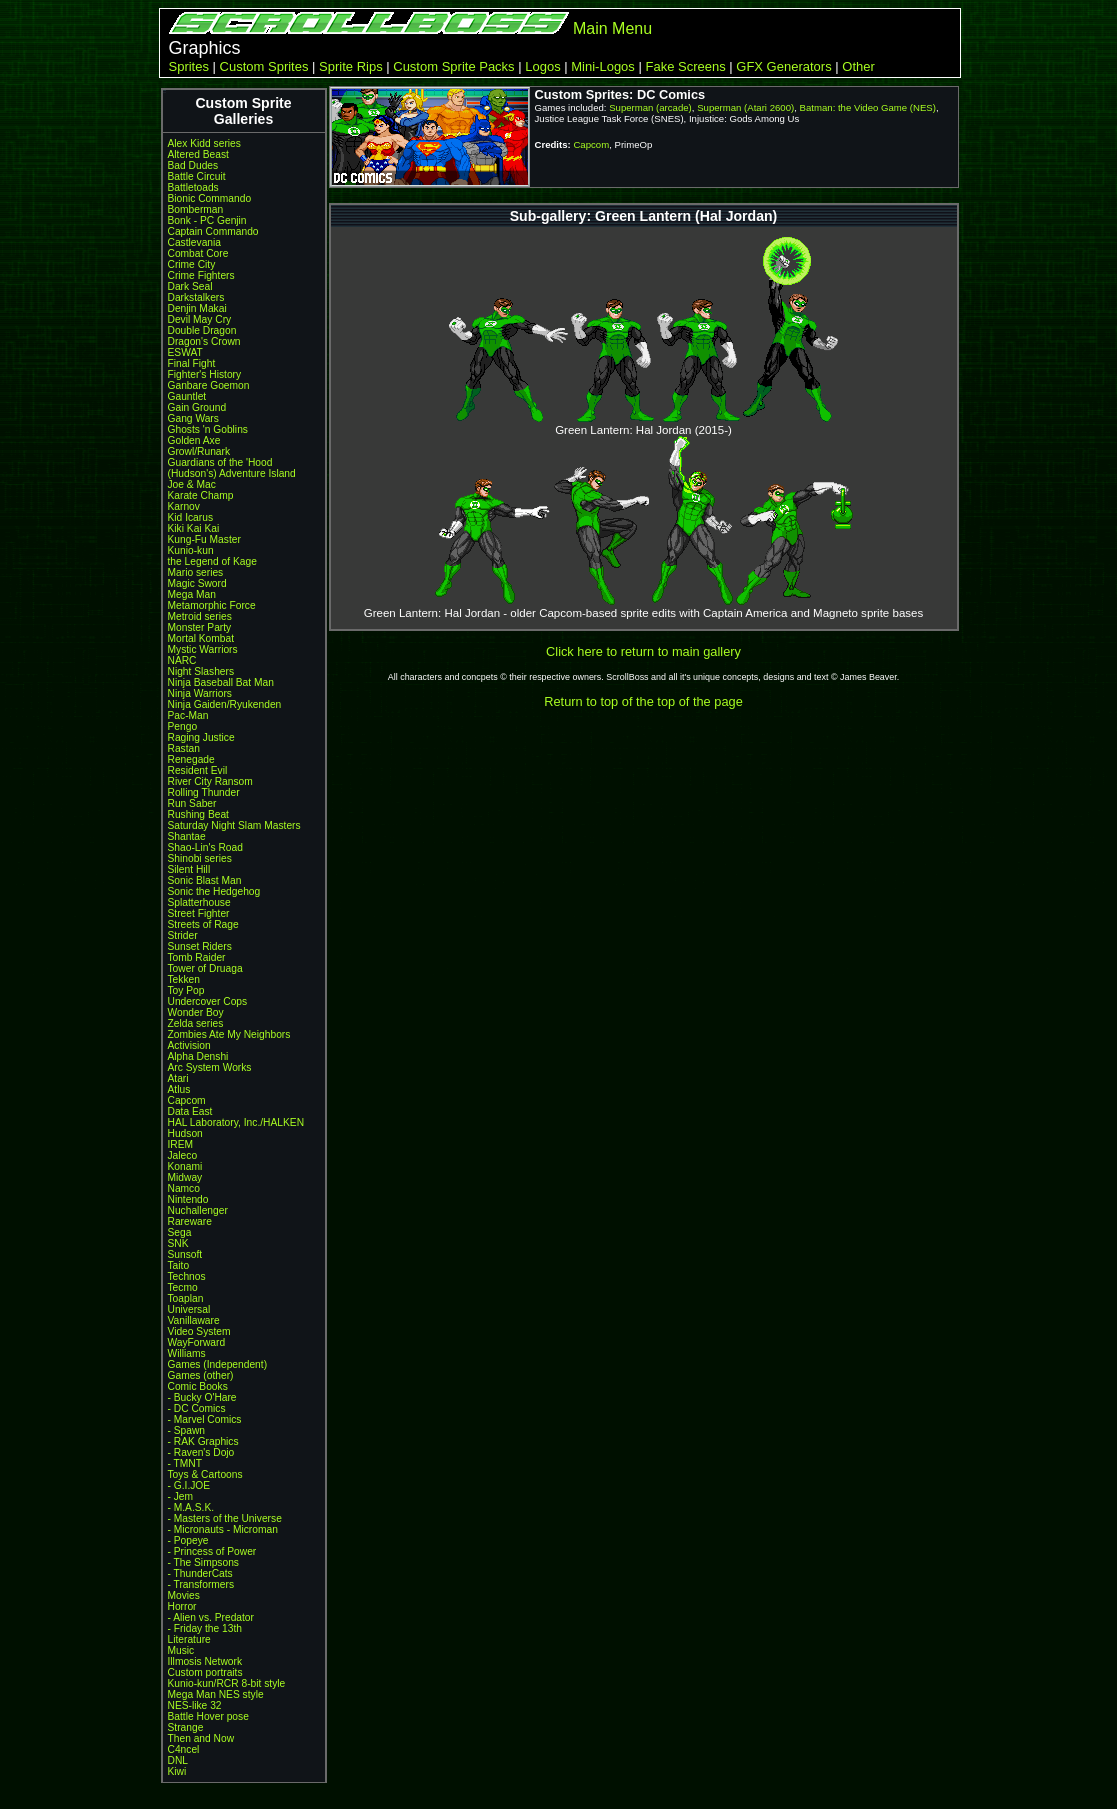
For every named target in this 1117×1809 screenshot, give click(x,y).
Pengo (183, 726)
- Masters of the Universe (225, 1518)
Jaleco (183, 1155)
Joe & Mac (192, 484)
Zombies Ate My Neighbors (229, 1034)
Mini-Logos (603, 66)
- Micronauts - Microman (223, 1529)
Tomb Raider (197, 957)
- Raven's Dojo (201, 1452)
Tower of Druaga (205, 968)
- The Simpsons (203, 1562)
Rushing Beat (198, 814)
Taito (179, 1265)
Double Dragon (202, 330)
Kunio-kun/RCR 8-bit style (227, 1683)
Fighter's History (205, 374)
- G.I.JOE (189, 1485)
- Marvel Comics (205, 1419)
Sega (180, 1232)
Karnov (184, 506)
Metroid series (200, 616)
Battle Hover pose (208, 1716)
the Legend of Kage (212, 561)
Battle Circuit (197, 176)
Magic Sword (197, 583)
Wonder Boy (196, 1012)
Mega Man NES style (216, 1694)
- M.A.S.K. (191, 1507)
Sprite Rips (351, 66)
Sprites (189, 66)
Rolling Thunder (204, 792)
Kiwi (177, 1771)
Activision (189, 1045)
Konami (185, 1166)
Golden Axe (194, 440)
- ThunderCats (200, 1573)
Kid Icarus (191, 517)
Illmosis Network (205, 1661)
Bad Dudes (193, 165)
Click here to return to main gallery (643, 651)
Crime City (192, 264)
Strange (186, 1727)
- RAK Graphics (203, 1441)
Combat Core (198, 253)
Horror (182, 1606)
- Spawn (187, 1430)
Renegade (191, 759)
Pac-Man (188, 715)
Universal (189, 1309)
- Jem (181, 1496)
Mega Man (192, 594)
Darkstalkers (196, 297)
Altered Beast (198, 154)
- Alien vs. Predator (211, 1617)
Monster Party (200, 627)
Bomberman (196, 209)
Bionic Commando (210, 198)
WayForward (197, 1342)
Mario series (196, 572)
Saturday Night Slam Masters (234, 825)
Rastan (184, 748)
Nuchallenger (198, 1210)
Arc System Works (210, 1067)
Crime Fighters (201, 275)
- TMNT (185, 1463)
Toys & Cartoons (205, 1474)
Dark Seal (190, 286)
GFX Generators (783, 66)
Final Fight (192, 363)
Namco (184, 1188)
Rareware (190, 1221)
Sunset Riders (200, 946)
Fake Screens (685, 66)
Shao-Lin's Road (205, 847)
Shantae (187, 836)
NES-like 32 (195, 1705)
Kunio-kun (191, 550)
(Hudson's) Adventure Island (232, 473)
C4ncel (184, 1749)
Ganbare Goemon (209, 385)
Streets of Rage (203, 924)
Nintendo (188, 1199)
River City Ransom (210, 781)
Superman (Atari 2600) (745, 107)
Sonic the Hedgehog (214, 891)
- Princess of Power (212, 1551)
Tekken (184, 979)
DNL (178, 1760)
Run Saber (192, 803)
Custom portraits (205, 1672)
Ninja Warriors (200, 693)
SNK (178, 1243)
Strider (183, 935)
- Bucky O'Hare (202, 1397)
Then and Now (201, 1738)
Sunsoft (185, 1254)
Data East (190, 1111)
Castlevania (194, 242)
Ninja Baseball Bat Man (221, 682)
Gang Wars (193, 418)
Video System (199, 1331)
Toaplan (186, 1298)
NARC (182, 660)
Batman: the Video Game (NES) (868, 107)
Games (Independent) (218, 1364)
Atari (178, 1078)
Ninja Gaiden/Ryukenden (225, 704)
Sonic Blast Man (205, 880)
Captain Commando (213, 231)
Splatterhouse (199, 902)
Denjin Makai (197, 308)
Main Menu (612, 28)
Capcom (187, 1100)
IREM (181, 1144)
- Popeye (188, 1540)
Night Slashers (201, 671)
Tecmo (183, 1287)
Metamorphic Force (212, 605)
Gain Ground (197, 407)
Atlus (179, 1089)
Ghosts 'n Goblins (208, 429)
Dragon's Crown (204, 341)
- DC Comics (197, 1408)
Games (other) (201, 1375)
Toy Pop (186, 990)
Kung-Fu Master (204, 539)
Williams (187, 1353)
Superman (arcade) (650, 107)
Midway (185, 1177)
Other (858, 66)
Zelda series (196, 1023)
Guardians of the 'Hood (220, 462)
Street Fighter (199, 913)
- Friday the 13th (205, 1628)
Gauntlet (187, 396)
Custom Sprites (264, 66)
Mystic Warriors (203, 649)
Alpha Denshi (198, 1056)
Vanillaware (194, 1320)
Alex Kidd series (204, 143)
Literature (189, 1639)
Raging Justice (201, 737)
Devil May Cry (200, 319)
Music (181, 1650)
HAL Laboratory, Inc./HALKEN (236, 1122)
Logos (542, 66)
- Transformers (201, 1584)
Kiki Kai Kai (194, 528)
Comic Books (198, 1386)
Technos (187, 1276)
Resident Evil (198, 770)
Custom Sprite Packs (453, 66)
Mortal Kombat (201, 638)
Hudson (185, 1133)
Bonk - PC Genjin (207, 220)
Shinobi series (200, 858)
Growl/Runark (199, 451)
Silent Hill (189, 869)
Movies (184, 1595)
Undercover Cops (208, 1001)
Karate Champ (201, 495)
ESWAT (185, 352)
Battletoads (193, 187)
